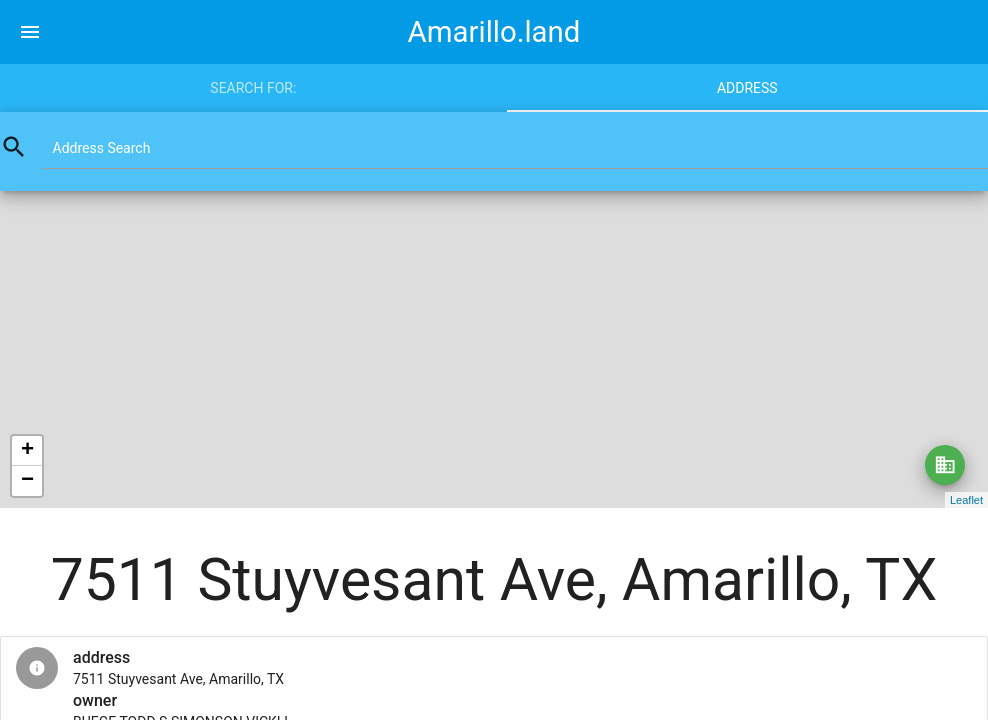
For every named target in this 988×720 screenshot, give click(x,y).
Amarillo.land (494, 32)
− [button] (27, 481)
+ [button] (27, 451)
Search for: (253, 88)
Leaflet (966, 500)
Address (747, 88)
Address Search (102, 148)
